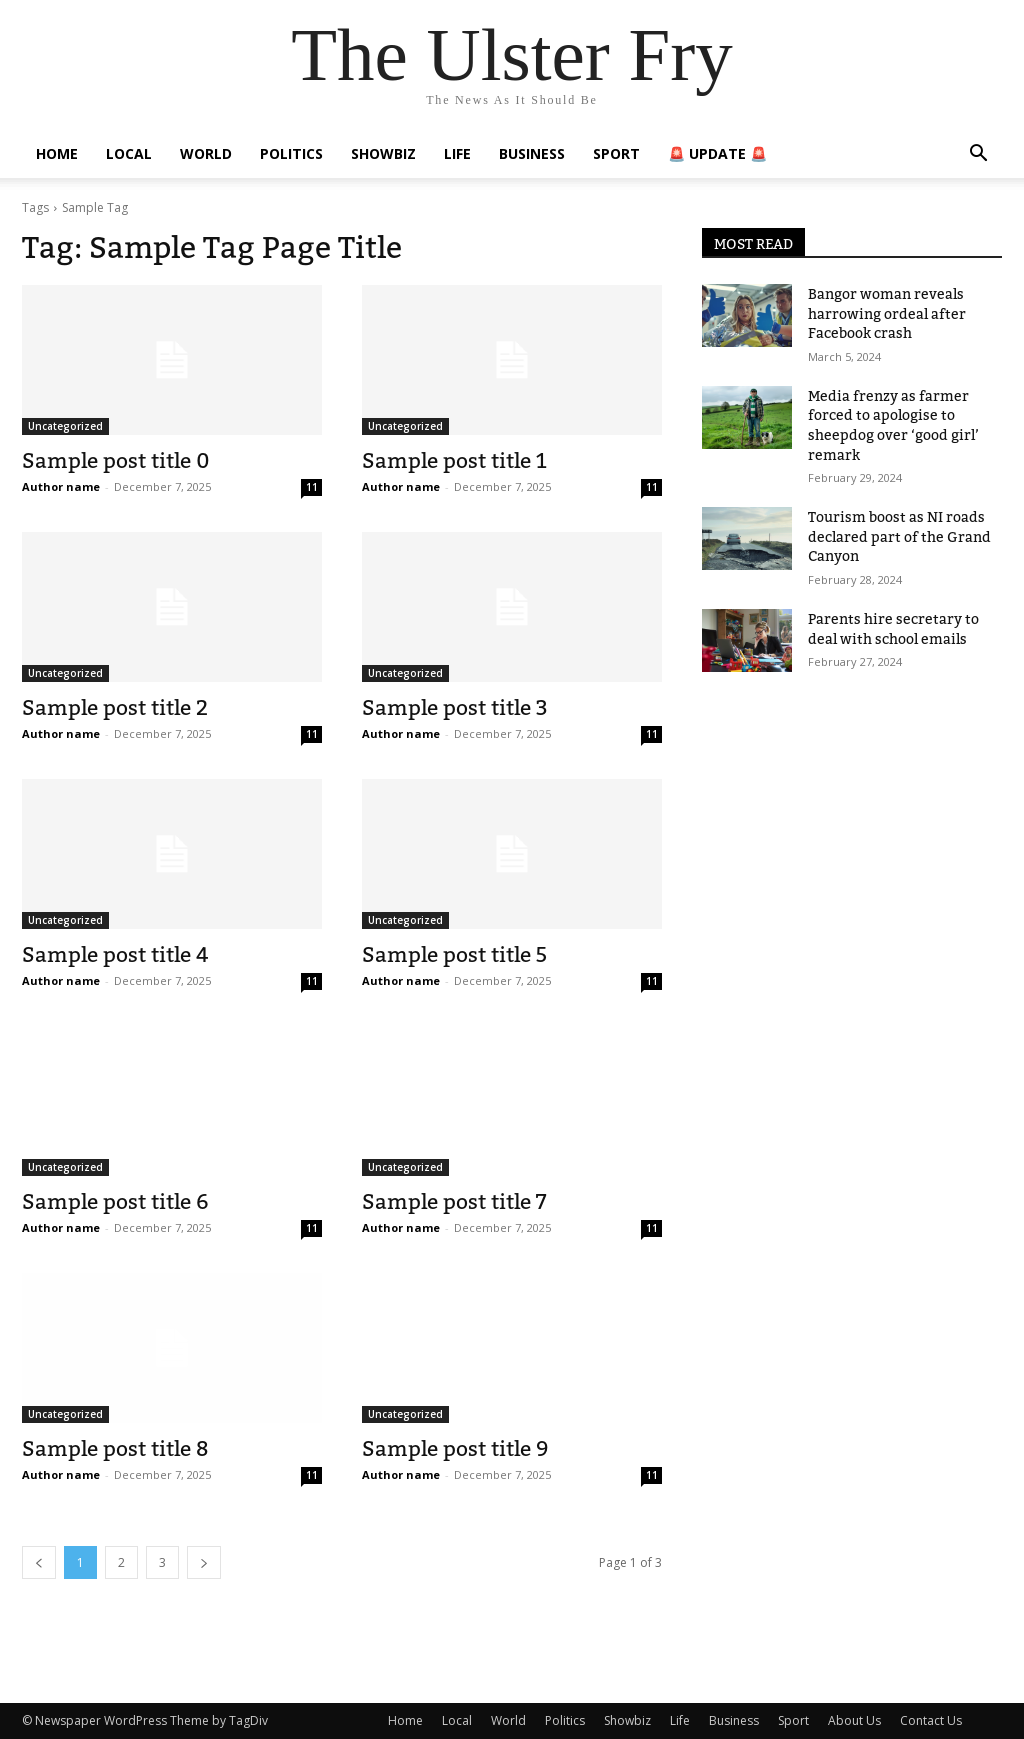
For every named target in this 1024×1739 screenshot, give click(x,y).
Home (57, 153)
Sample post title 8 (115, 1448)
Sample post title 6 (115, 1201)
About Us (854, 1720)
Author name (61, 486)
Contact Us (931, 1720)
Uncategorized (65, 426)
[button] (978, 155)
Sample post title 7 (454, 1201)
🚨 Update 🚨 (717, 153)
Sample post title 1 (454, 460)
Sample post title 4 (115, 954)
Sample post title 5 (454, 954)
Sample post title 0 (116, 460)
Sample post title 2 (115, 707)
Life (457, 153)
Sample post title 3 (455, 707)
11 (312, 487)
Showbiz (383, 153)
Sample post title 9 (455, 1448)
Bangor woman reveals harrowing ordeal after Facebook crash (887, 313)
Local (129, 153)
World (206, 153)
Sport (616, 153)
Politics (291, 153)
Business (532, 153)
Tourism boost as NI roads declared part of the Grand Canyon (899, 536)
